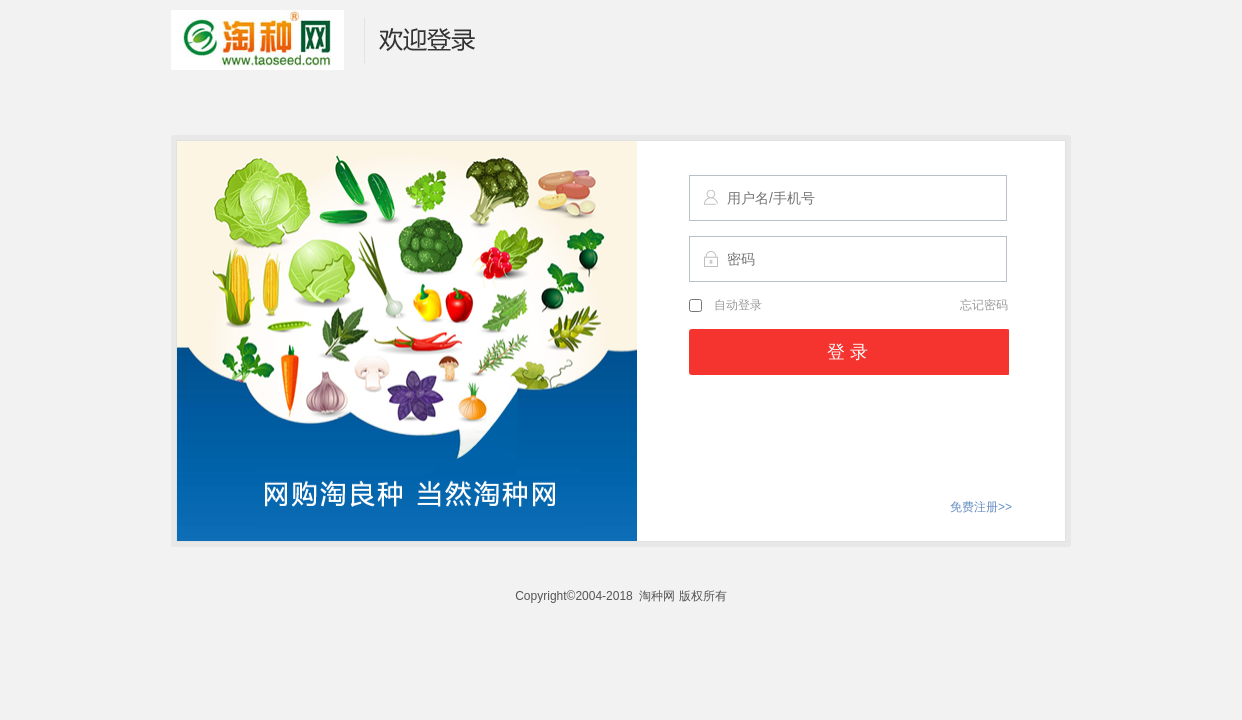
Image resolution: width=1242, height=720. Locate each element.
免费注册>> (981, 507)
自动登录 (725, 305)
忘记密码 (984, 305)
